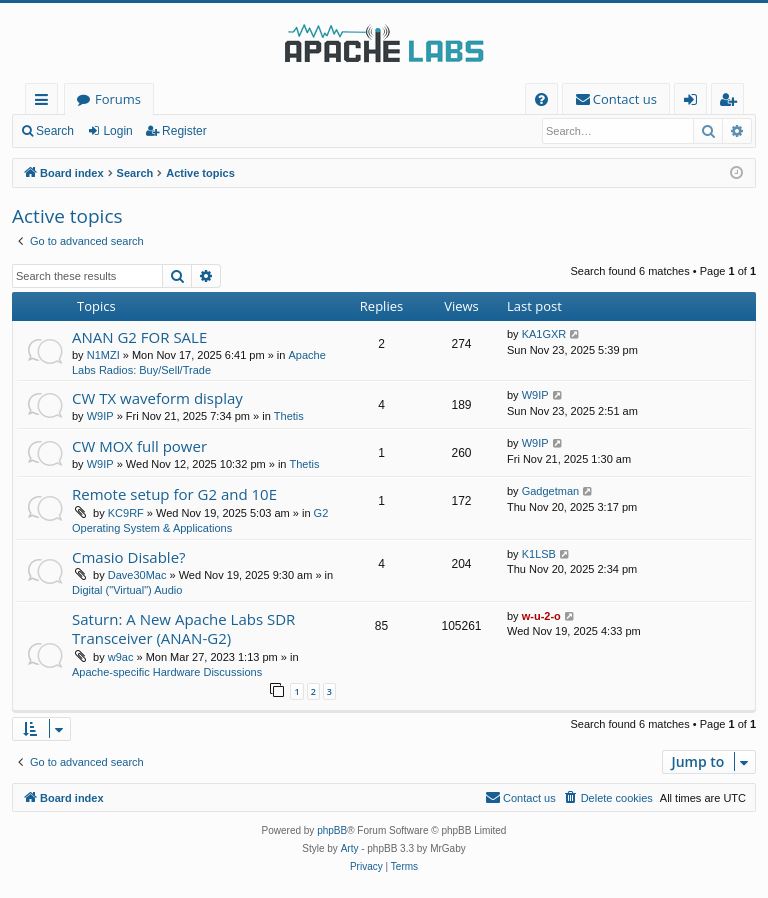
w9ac (121, 657)
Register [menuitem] (732, 102)
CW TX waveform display (157, 398)
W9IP (100, 416)
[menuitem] (541, 99)
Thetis (289, 416)
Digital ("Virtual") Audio (127, 590)
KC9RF (126, 513)
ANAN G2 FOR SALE (139, 337)
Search (55, 131)
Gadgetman (550, 491)
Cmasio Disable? (129, 557)
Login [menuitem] (694, 102)
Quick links (45, 102)
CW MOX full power (139, 446)
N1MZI (103, 355)
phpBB (332, 830)
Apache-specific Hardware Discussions (167, 672)
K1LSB (539, 554)
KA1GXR (544, 334)
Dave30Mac (137, 575)
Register (184, 131)
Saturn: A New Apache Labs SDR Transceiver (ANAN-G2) (183, 628)
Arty (350, 848)
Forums (118, 99)
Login (117, 131)
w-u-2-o (541, 616)
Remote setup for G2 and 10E (174, 494)
